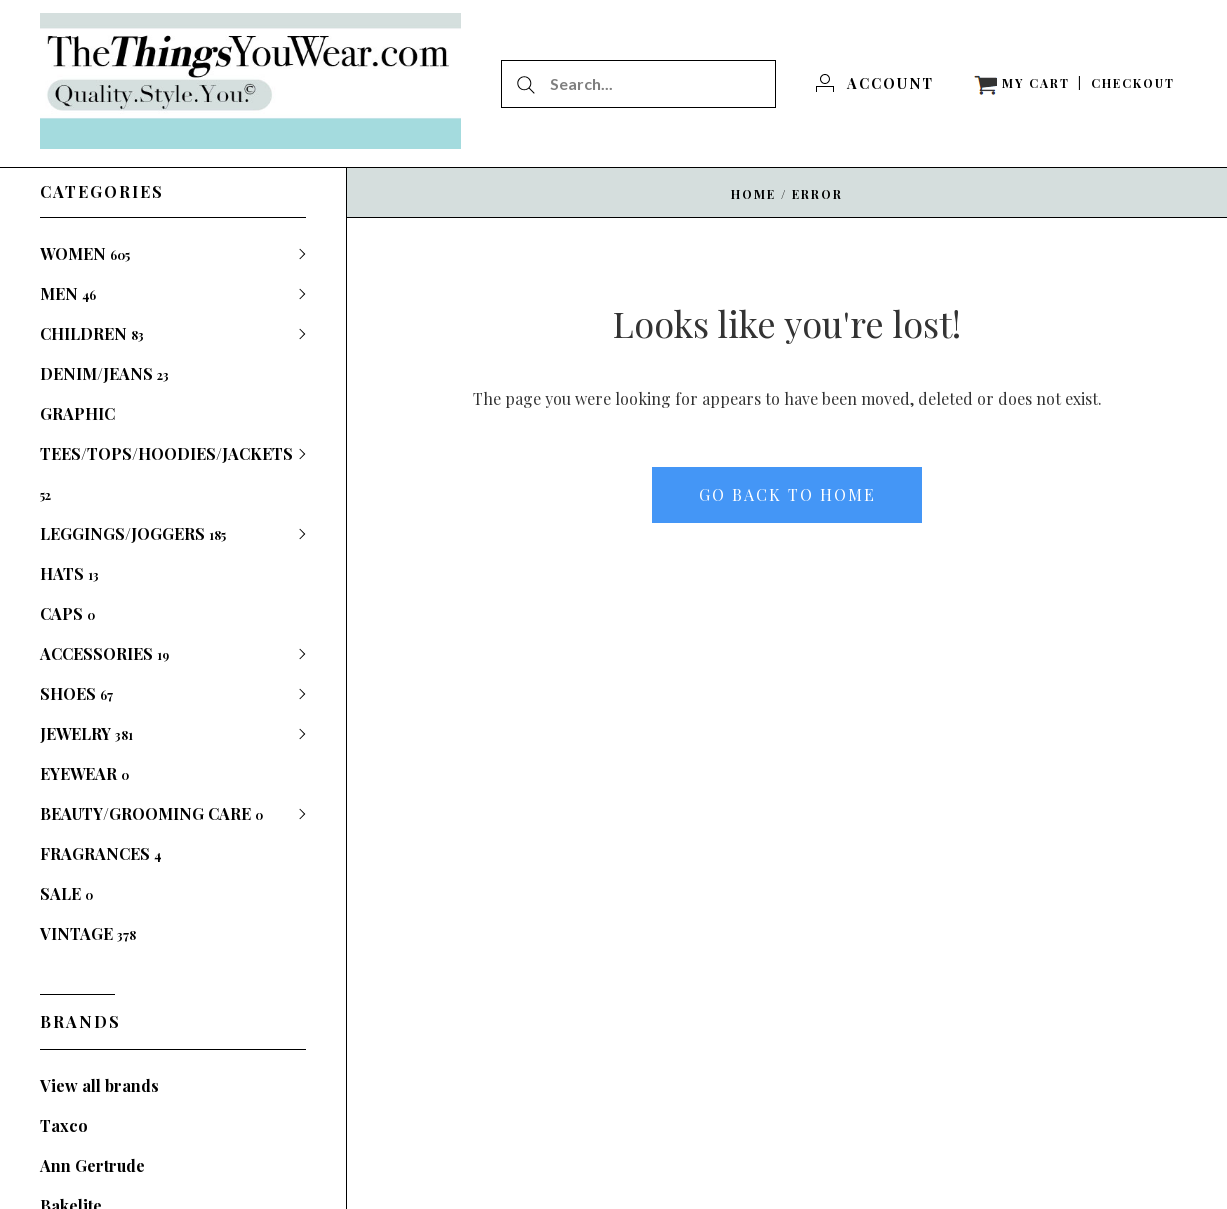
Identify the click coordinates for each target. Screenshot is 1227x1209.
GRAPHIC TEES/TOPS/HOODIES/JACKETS (166, 453)
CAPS (67, 613)
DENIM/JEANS (104, 373)
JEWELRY (86, 733)
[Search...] (638, 84)
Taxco (64, 1125)
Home (753, 194)
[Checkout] (1133, 83)
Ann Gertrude (92, 1165)
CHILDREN (92, 333)
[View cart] (1022, 83)
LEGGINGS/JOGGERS (133, 533)
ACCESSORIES (104, 653)
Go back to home (787, 494)
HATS (69, 573)
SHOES (76, 693)
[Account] (875, 83)
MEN (68, 293)
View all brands (99, 1085)
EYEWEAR (84, 773)
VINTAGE (88, 933)
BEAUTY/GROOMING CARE (151, 813)
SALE (66, 893)
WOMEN (85, 253)
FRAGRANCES (100, 853)
